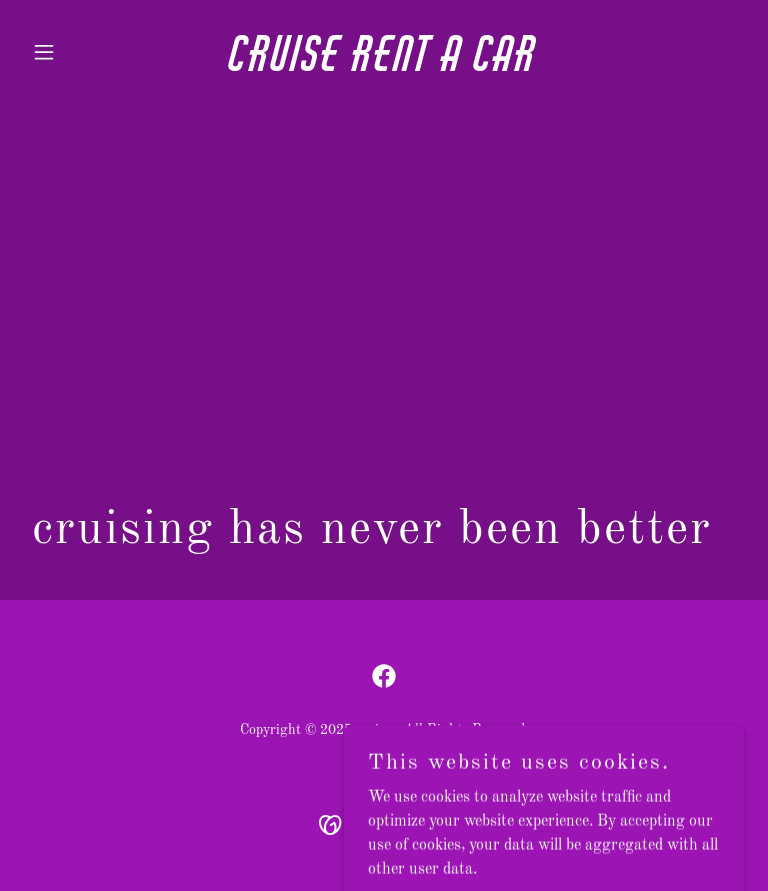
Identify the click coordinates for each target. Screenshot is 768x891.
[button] (78, 52)
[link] (384, 67)
